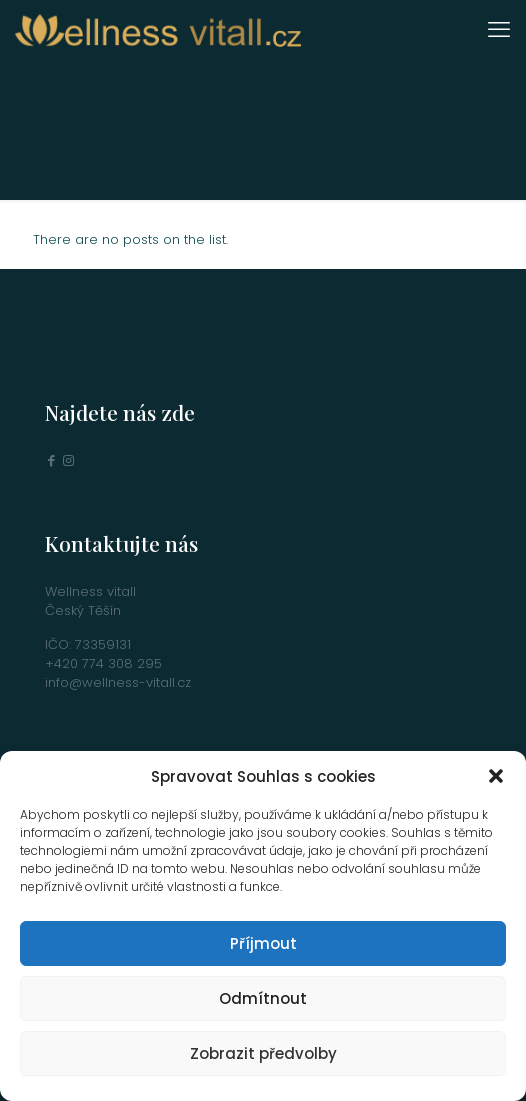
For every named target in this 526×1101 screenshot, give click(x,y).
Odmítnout (263, 998)
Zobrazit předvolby (263, 1053)
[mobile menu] (499, 30)
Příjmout (263, 943)
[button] (496, 776)
